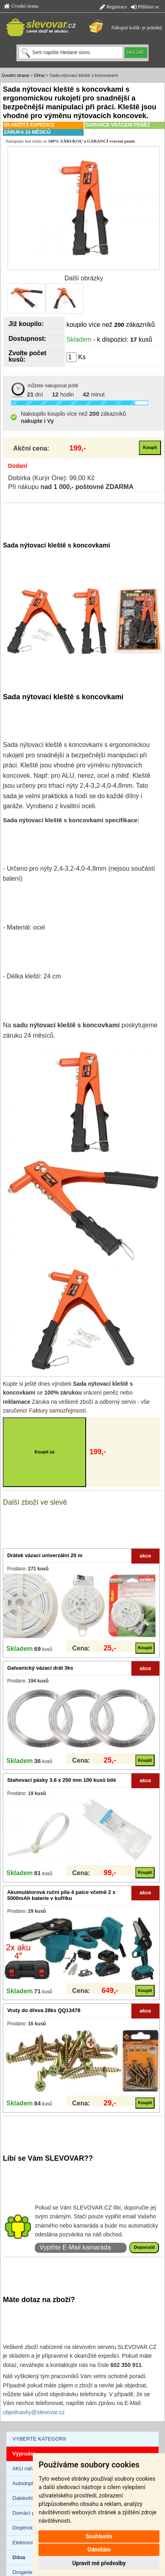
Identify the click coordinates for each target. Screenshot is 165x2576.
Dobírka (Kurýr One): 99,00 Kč (51, 478)
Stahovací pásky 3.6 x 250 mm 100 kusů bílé (61, 1780)
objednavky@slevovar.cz (33, 2412)
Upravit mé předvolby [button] (99, 2563)
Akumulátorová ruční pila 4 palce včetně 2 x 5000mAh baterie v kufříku (61, 1895)
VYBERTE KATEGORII (39, 2439)
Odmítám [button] (99, 2549)
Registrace (113, 7)
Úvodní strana (21, 6)
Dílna (39, 75)
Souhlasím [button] (99, 2536)
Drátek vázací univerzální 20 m (44, 1555)
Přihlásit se (145, 7)
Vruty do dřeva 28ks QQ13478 (43, 2010)
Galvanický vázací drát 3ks (40, 1668)
